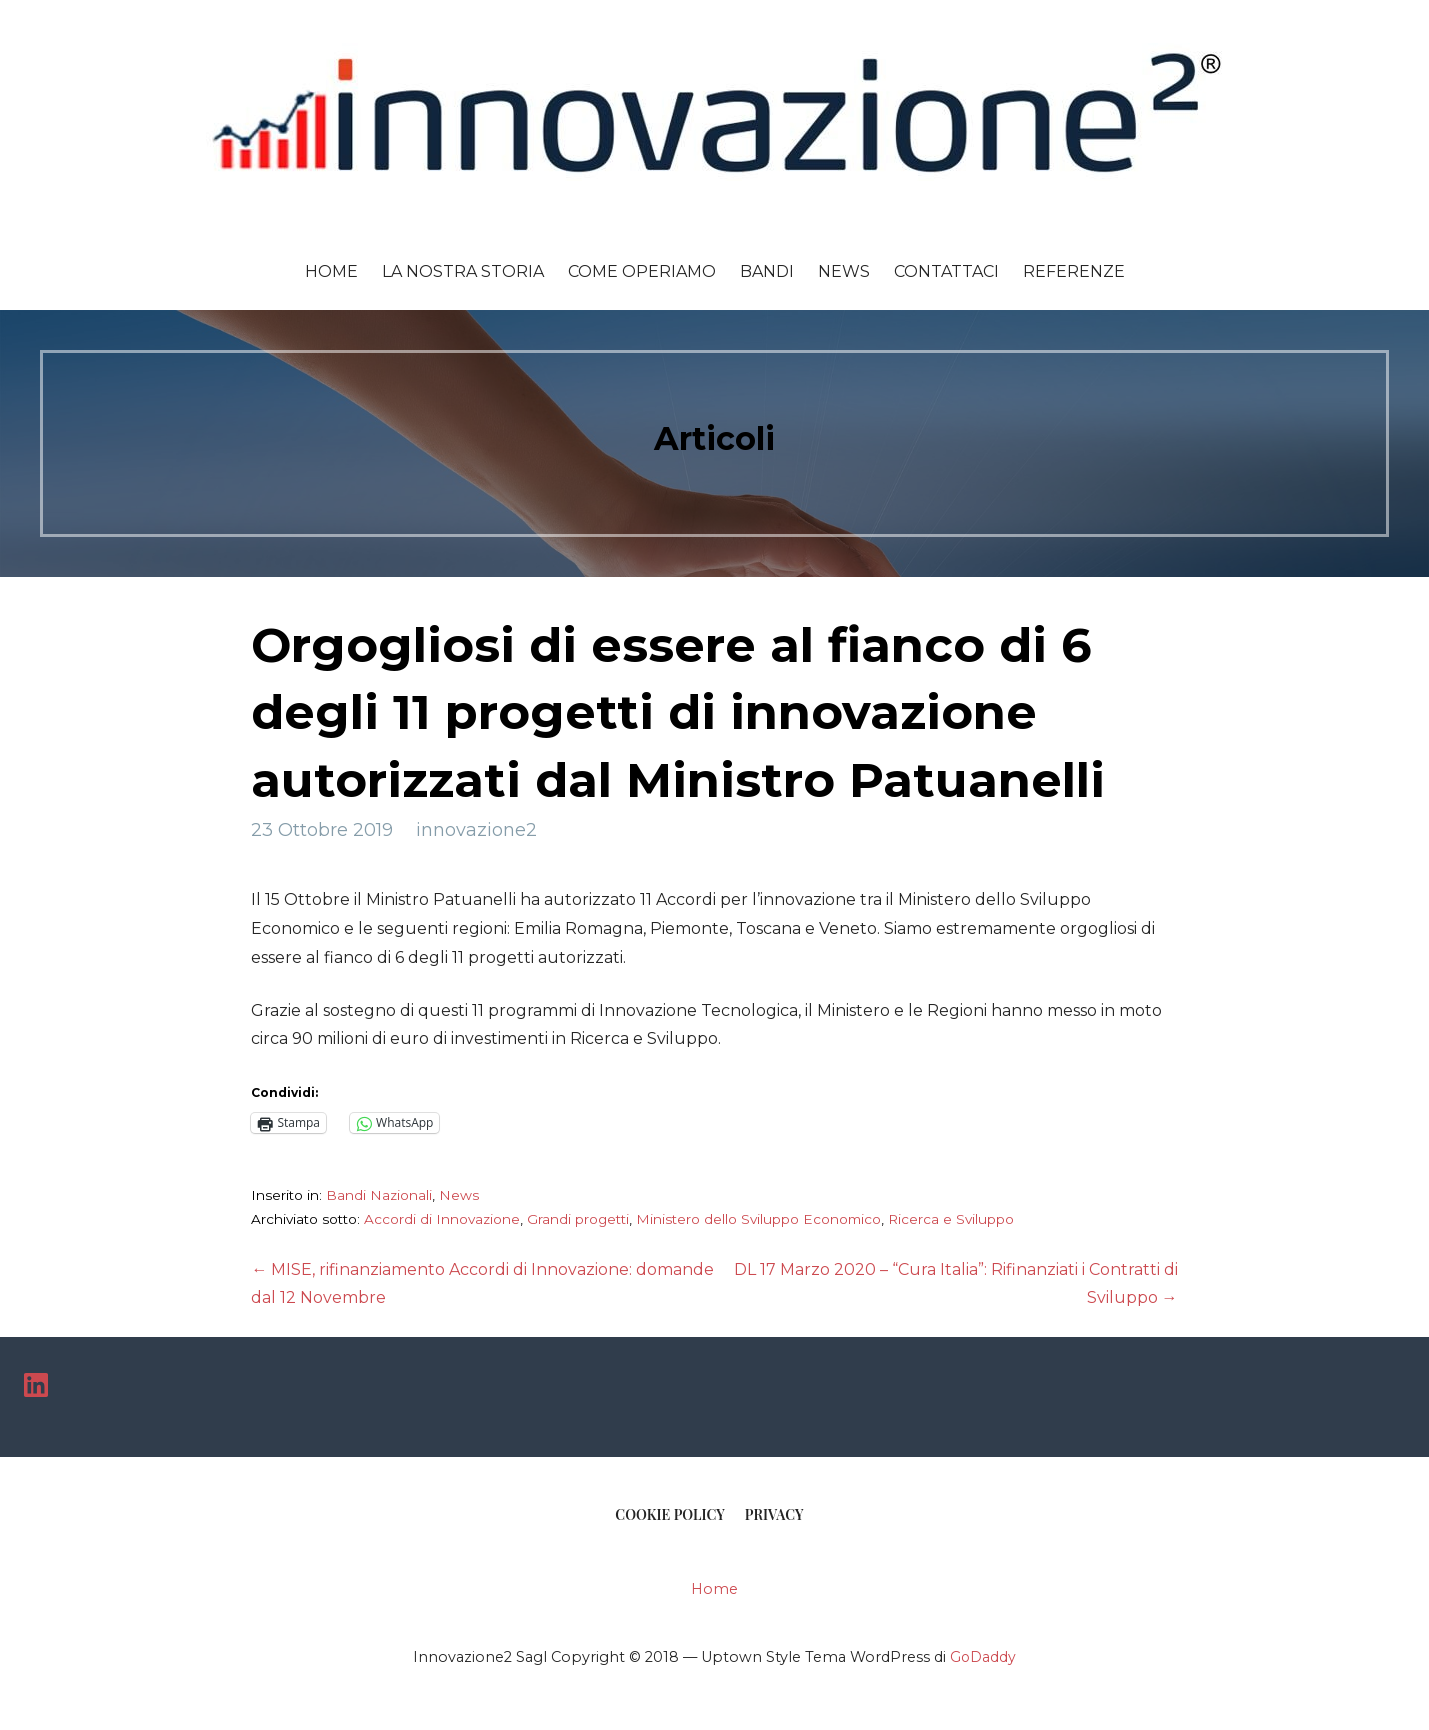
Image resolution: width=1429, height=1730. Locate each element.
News (844, 271)
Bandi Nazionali (379, 1195)
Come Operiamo (642, 271)
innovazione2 (476, 830)
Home (331, 271)
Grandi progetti (578, 1219)
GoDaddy (983, 1657)
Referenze (1074, 271)
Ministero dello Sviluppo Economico (758, 1219)
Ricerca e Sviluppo (951, 1219)
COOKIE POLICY (670, 1514)
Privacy (774, 1514)
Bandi (767, 271)
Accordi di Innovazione (442, 1219)
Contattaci (946, 271)
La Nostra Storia (463, 271)
